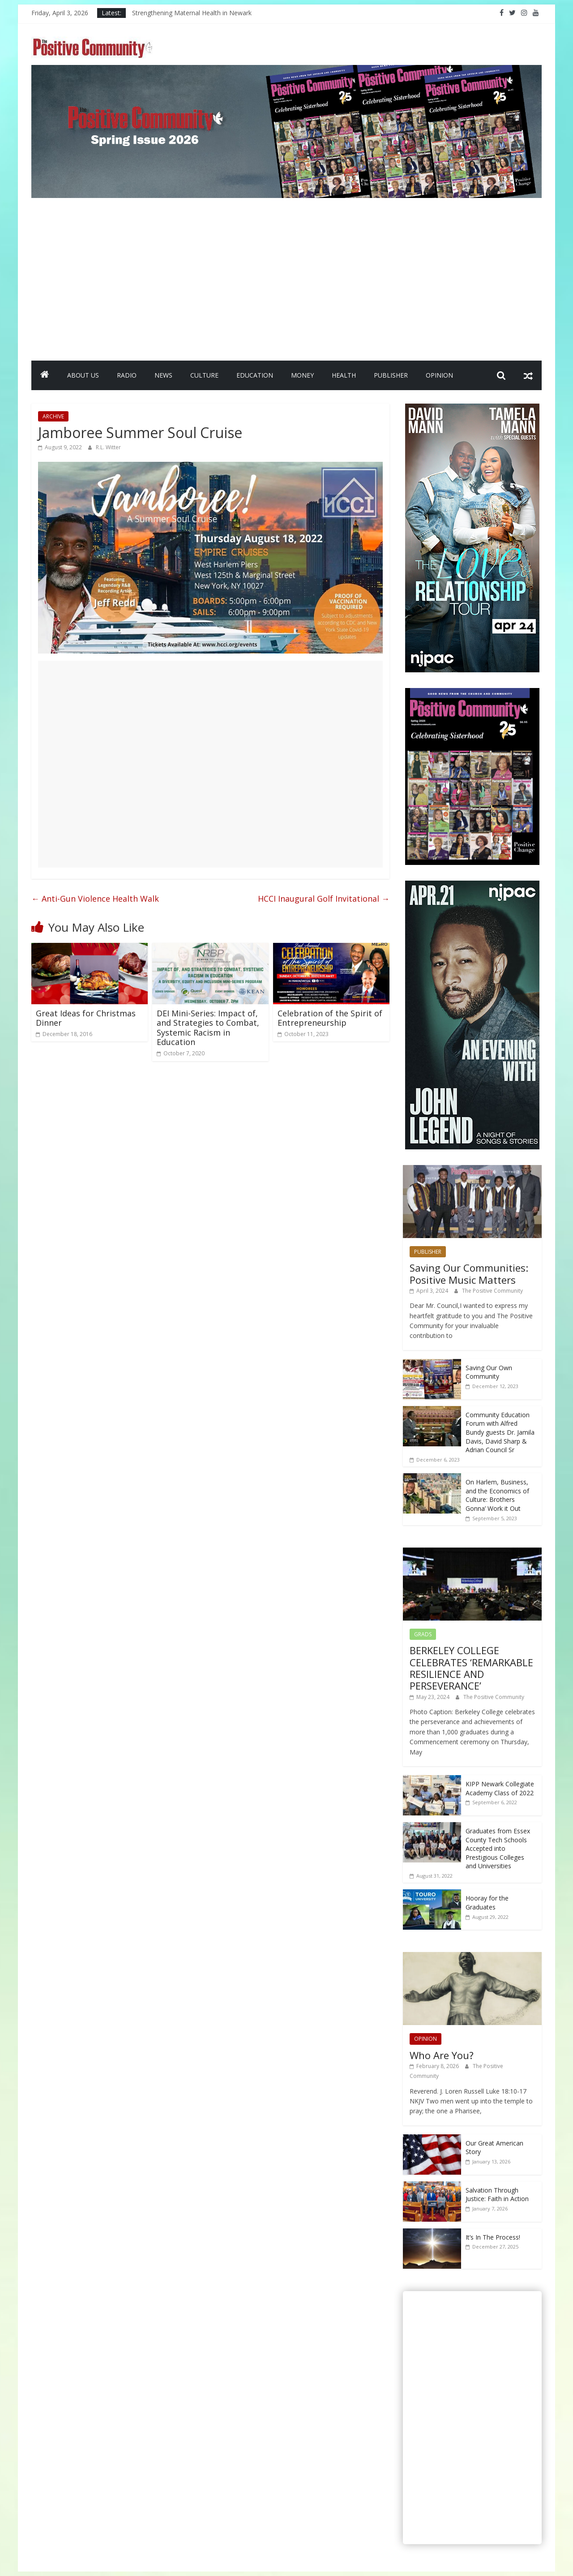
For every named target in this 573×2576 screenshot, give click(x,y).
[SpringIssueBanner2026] (286, 70)
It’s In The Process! (493, 2237)
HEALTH (344, 375)
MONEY (302, 375)
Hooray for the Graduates (487, 1902)
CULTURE (204, 375)
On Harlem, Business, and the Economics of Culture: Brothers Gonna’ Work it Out (497, 1495)
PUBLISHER (391, 375)
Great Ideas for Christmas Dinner (86, 1018)
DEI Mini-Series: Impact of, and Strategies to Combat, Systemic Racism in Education (208, 1028)
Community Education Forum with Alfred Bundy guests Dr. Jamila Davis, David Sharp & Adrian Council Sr (500, 1432)
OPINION (439, 375)
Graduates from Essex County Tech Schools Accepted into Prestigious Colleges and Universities (498, 1848)
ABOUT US (83, 375)
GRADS (423, 1634)
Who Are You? (442, 2055)
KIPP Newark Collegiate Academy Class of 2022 (500, 1788)
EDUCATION (254, 375)
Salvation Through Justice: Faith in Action (497, 2194)
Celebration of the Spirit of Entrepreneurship (330, 1018)
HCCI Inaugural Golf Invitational (323, 898)
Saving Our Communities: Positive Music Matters (469, 1273)
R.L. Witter (108, 447)
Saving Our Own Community (489, 1372)
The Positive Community (492, 1290)
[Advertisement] (286, 293)
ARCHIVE (53, 416)
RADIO (127, 375)
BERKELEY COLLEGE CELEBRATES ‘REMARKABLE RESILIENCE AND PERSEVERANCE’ (471, 1667)
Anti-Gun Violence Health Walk (95, 898)
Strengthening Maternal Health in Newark (192, 13)
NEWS (163, 375)
